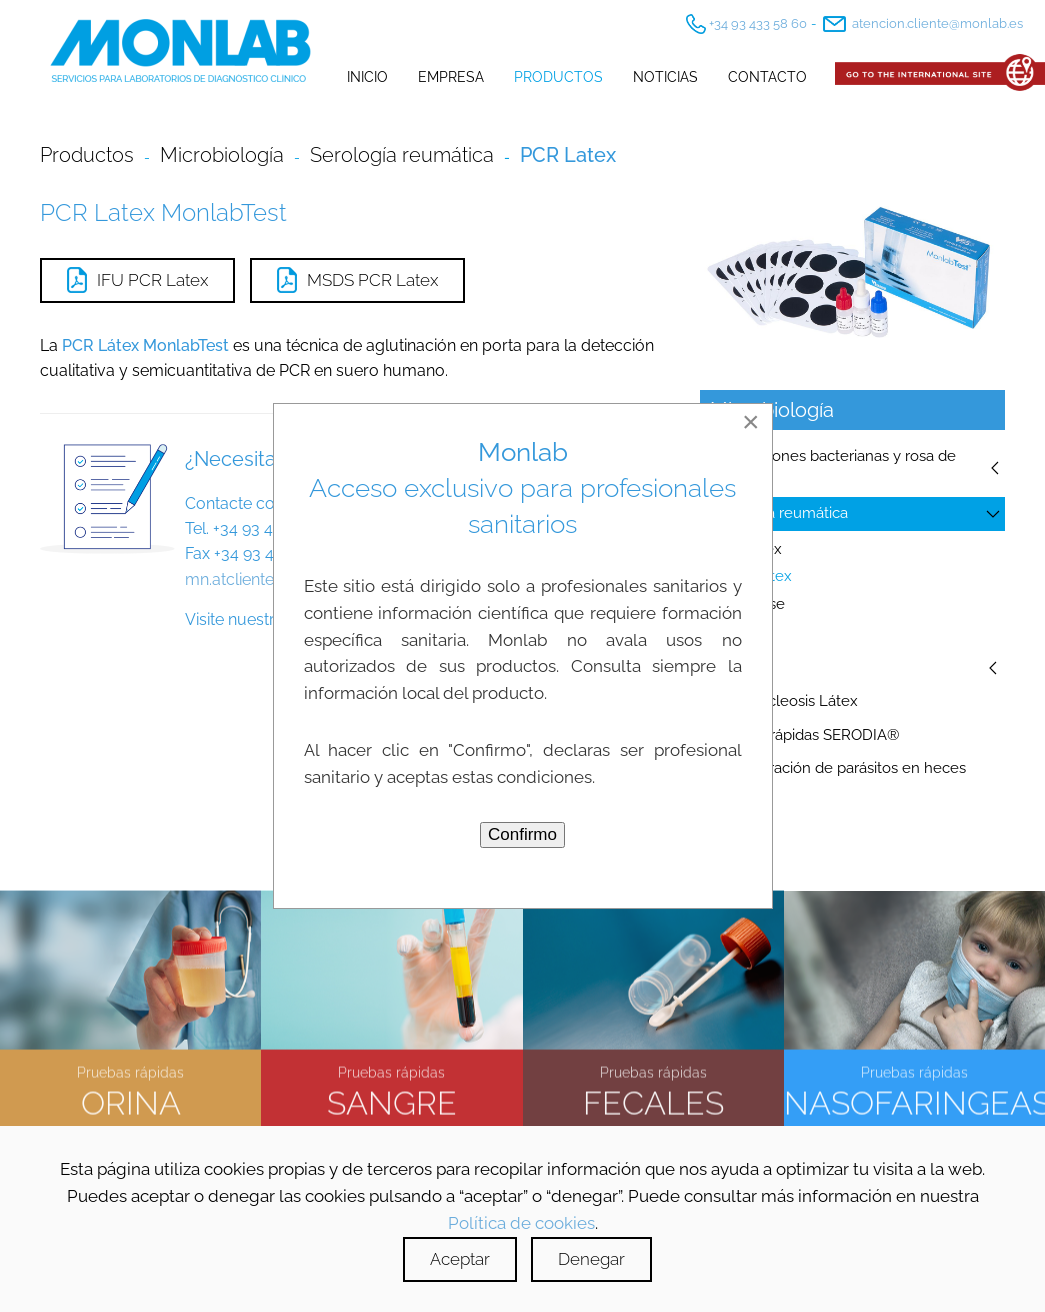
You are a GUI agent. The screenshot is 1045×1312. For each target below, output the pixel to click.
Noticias (665, 77)
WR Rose (752, 604)
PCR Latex (756, 576)
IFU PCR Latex (137, 280)
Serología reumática (779, 513)
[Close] (751, 422)
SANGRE (392, 1100)
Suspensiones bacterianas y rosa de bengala (833, 468)
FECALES (653, 1100)
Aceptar (460, 1259)
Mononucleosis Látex (784, 701)
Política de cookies (521, 1223)
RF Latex (751, 549)
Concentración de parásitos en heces (838, 768)
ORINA (131, 1100)
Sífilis (727, 667)
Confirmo (522, 834)
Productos (558, 77)
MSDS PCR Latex (357, 280)
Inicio (367, 77)
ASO (735, 632)
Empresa (451, 77)
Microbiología (222, 155)
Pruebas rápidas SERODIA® (804, 735)
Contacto (767, 77)
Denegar (591, 1259)
